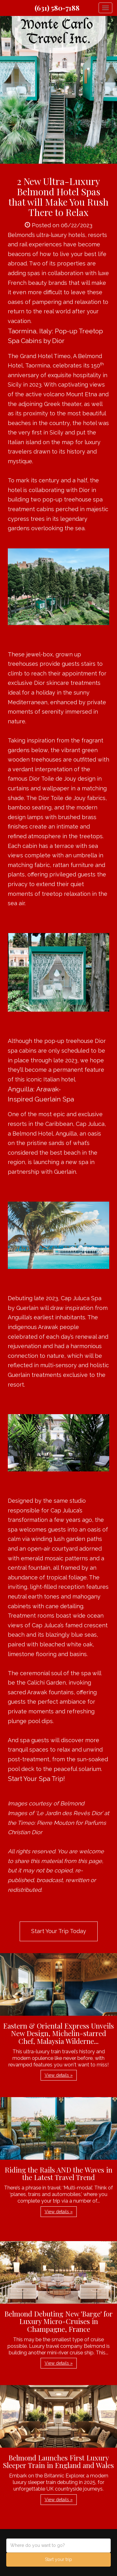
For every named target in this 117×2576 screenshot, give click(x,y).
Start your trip (58, 2559)
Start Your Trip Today (58, 1931)
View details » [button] (59, 2075)
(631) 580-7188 (57, 8)
